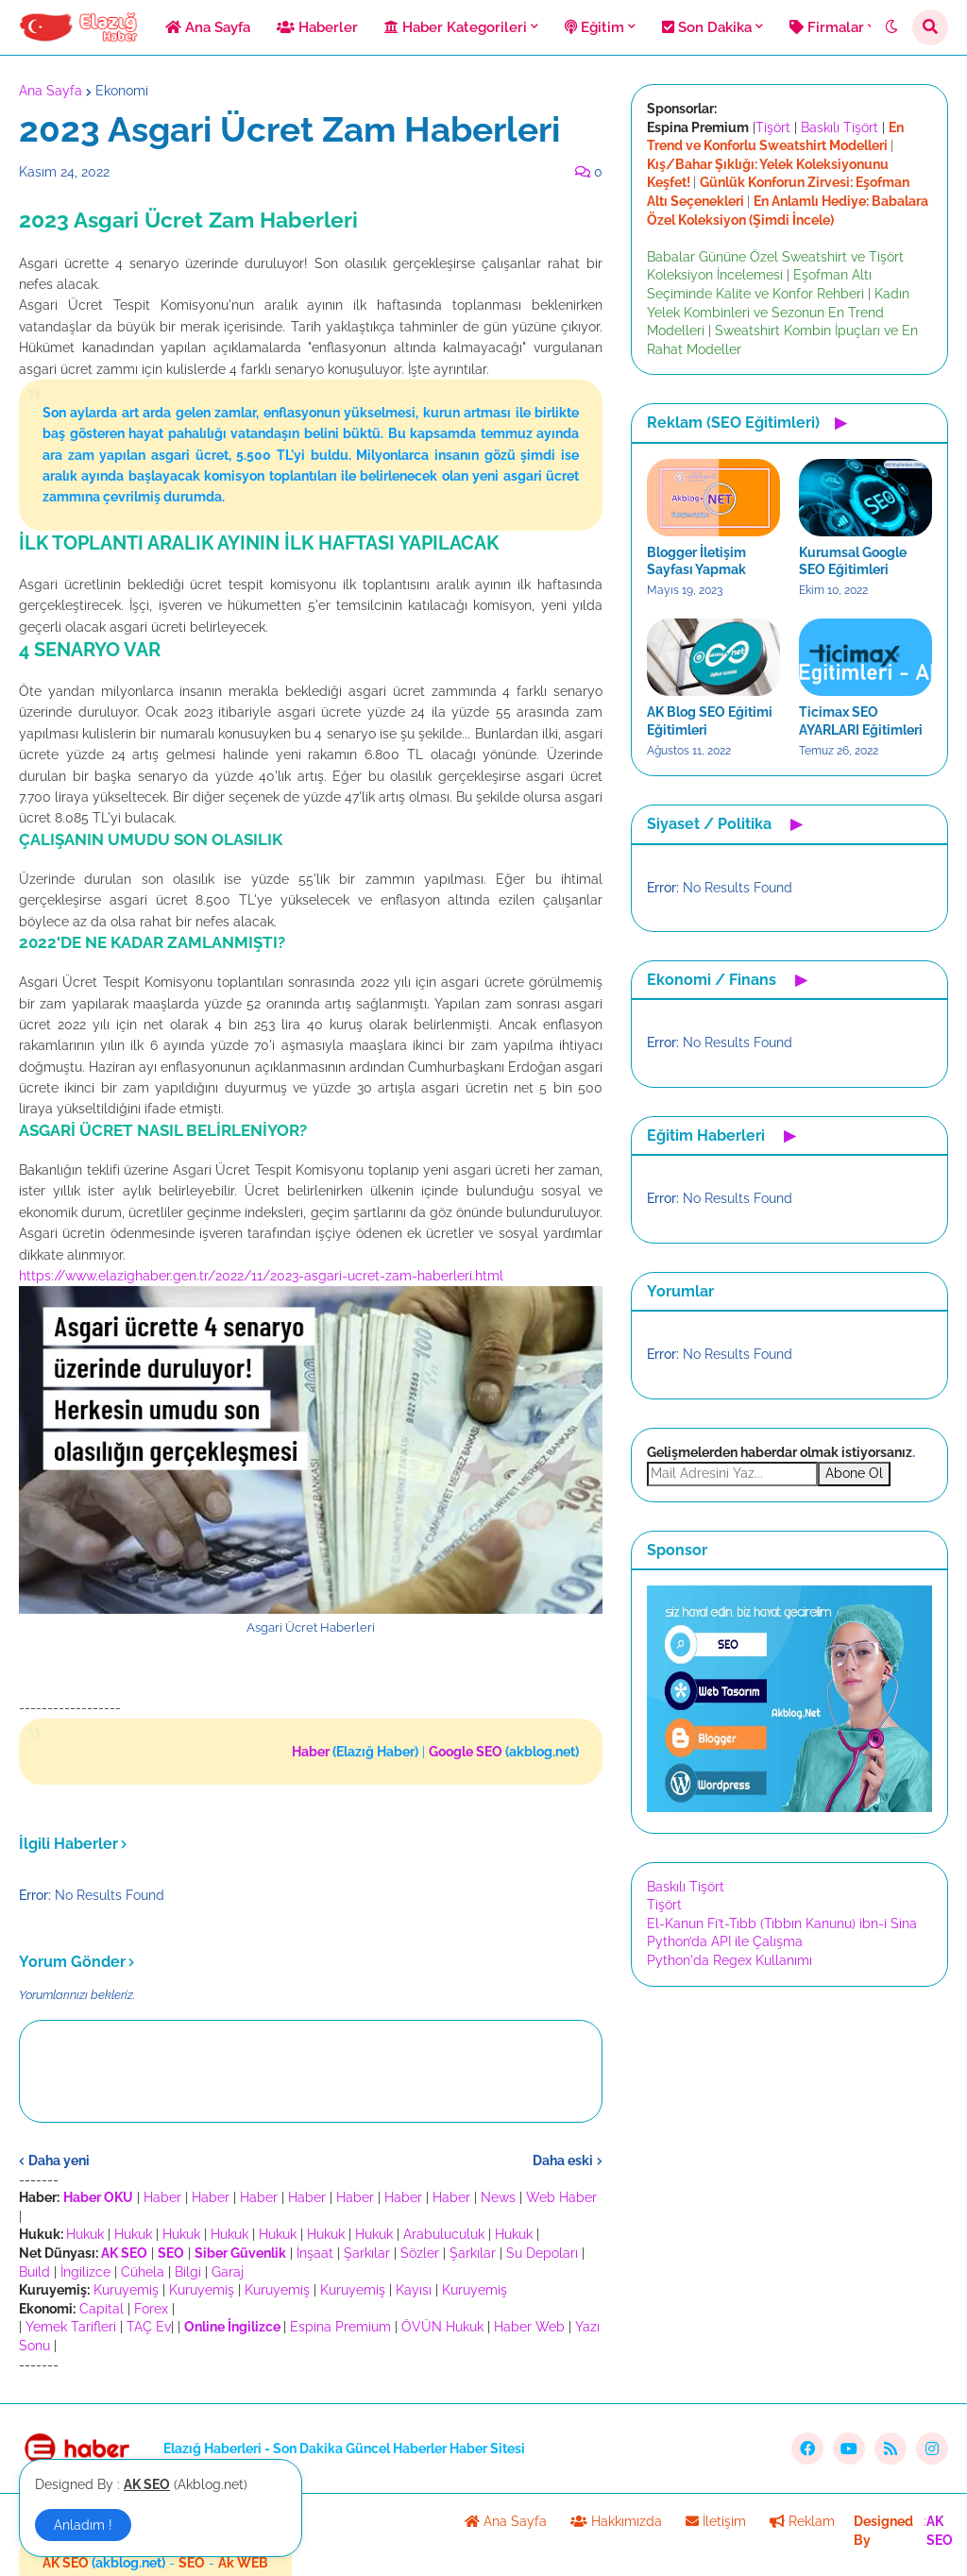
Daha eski (563, 2160)
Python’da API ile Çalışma (725, 1941)
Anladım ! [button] (83, 2525)
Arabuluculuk (443, 2234)
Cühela (142, 2271)
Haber (162, 2197)
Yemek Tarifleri (70, 2326)
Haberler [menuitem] (317, 27)
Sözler (419, 2253)
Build (34, 2271)
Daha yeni (59, 2160)
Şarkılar (367, 2253)
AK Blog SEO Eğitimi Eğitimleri (709, 720)
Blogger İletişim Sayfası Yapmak (696, 561)
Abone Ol (854, 1473)
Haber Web (529, 2326)
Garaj (228, 2271)
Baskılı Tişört (839, 127)
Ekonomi (121, 90)
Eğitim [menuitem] (594, 27)
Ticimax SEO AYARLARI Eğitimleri (861, 720)
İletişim (716, 2521)
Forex (151, 2308)
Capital (101, 2308)
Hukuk (85, 2234)
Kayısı (414, 2289)
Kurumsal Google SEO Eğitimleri (853, 561)
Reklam (802, 2521)
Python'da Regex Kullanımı (729, 1960)
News (498, 2197)
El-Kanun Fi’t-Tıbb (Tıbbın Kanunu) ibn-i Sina (782, 1923)
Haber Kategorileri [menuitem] (455, 27)
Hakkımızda (616, 2521)
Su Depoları (542, 2253)
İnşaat (315, 2253)
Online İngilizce (232, 2326)
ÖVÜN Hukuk (442, 2326)
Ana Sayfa (50, 90)
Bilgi (188, 2271)
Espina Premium (340, 2326)
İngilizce (85, 2271)
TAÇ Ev (149, 2326)
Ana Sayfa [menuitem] (207, 27)
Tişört (772, 127)
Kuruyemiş (126, 2289)
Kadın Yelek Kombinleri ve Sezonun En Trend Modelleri (778, 312)
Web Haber (561, 2197)
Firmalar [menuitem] (826, 27)
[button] (891, 27)
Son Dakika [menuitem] (707, 27)
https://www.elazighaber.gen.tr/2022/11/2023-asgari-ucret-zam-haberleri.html (261, 1275)
